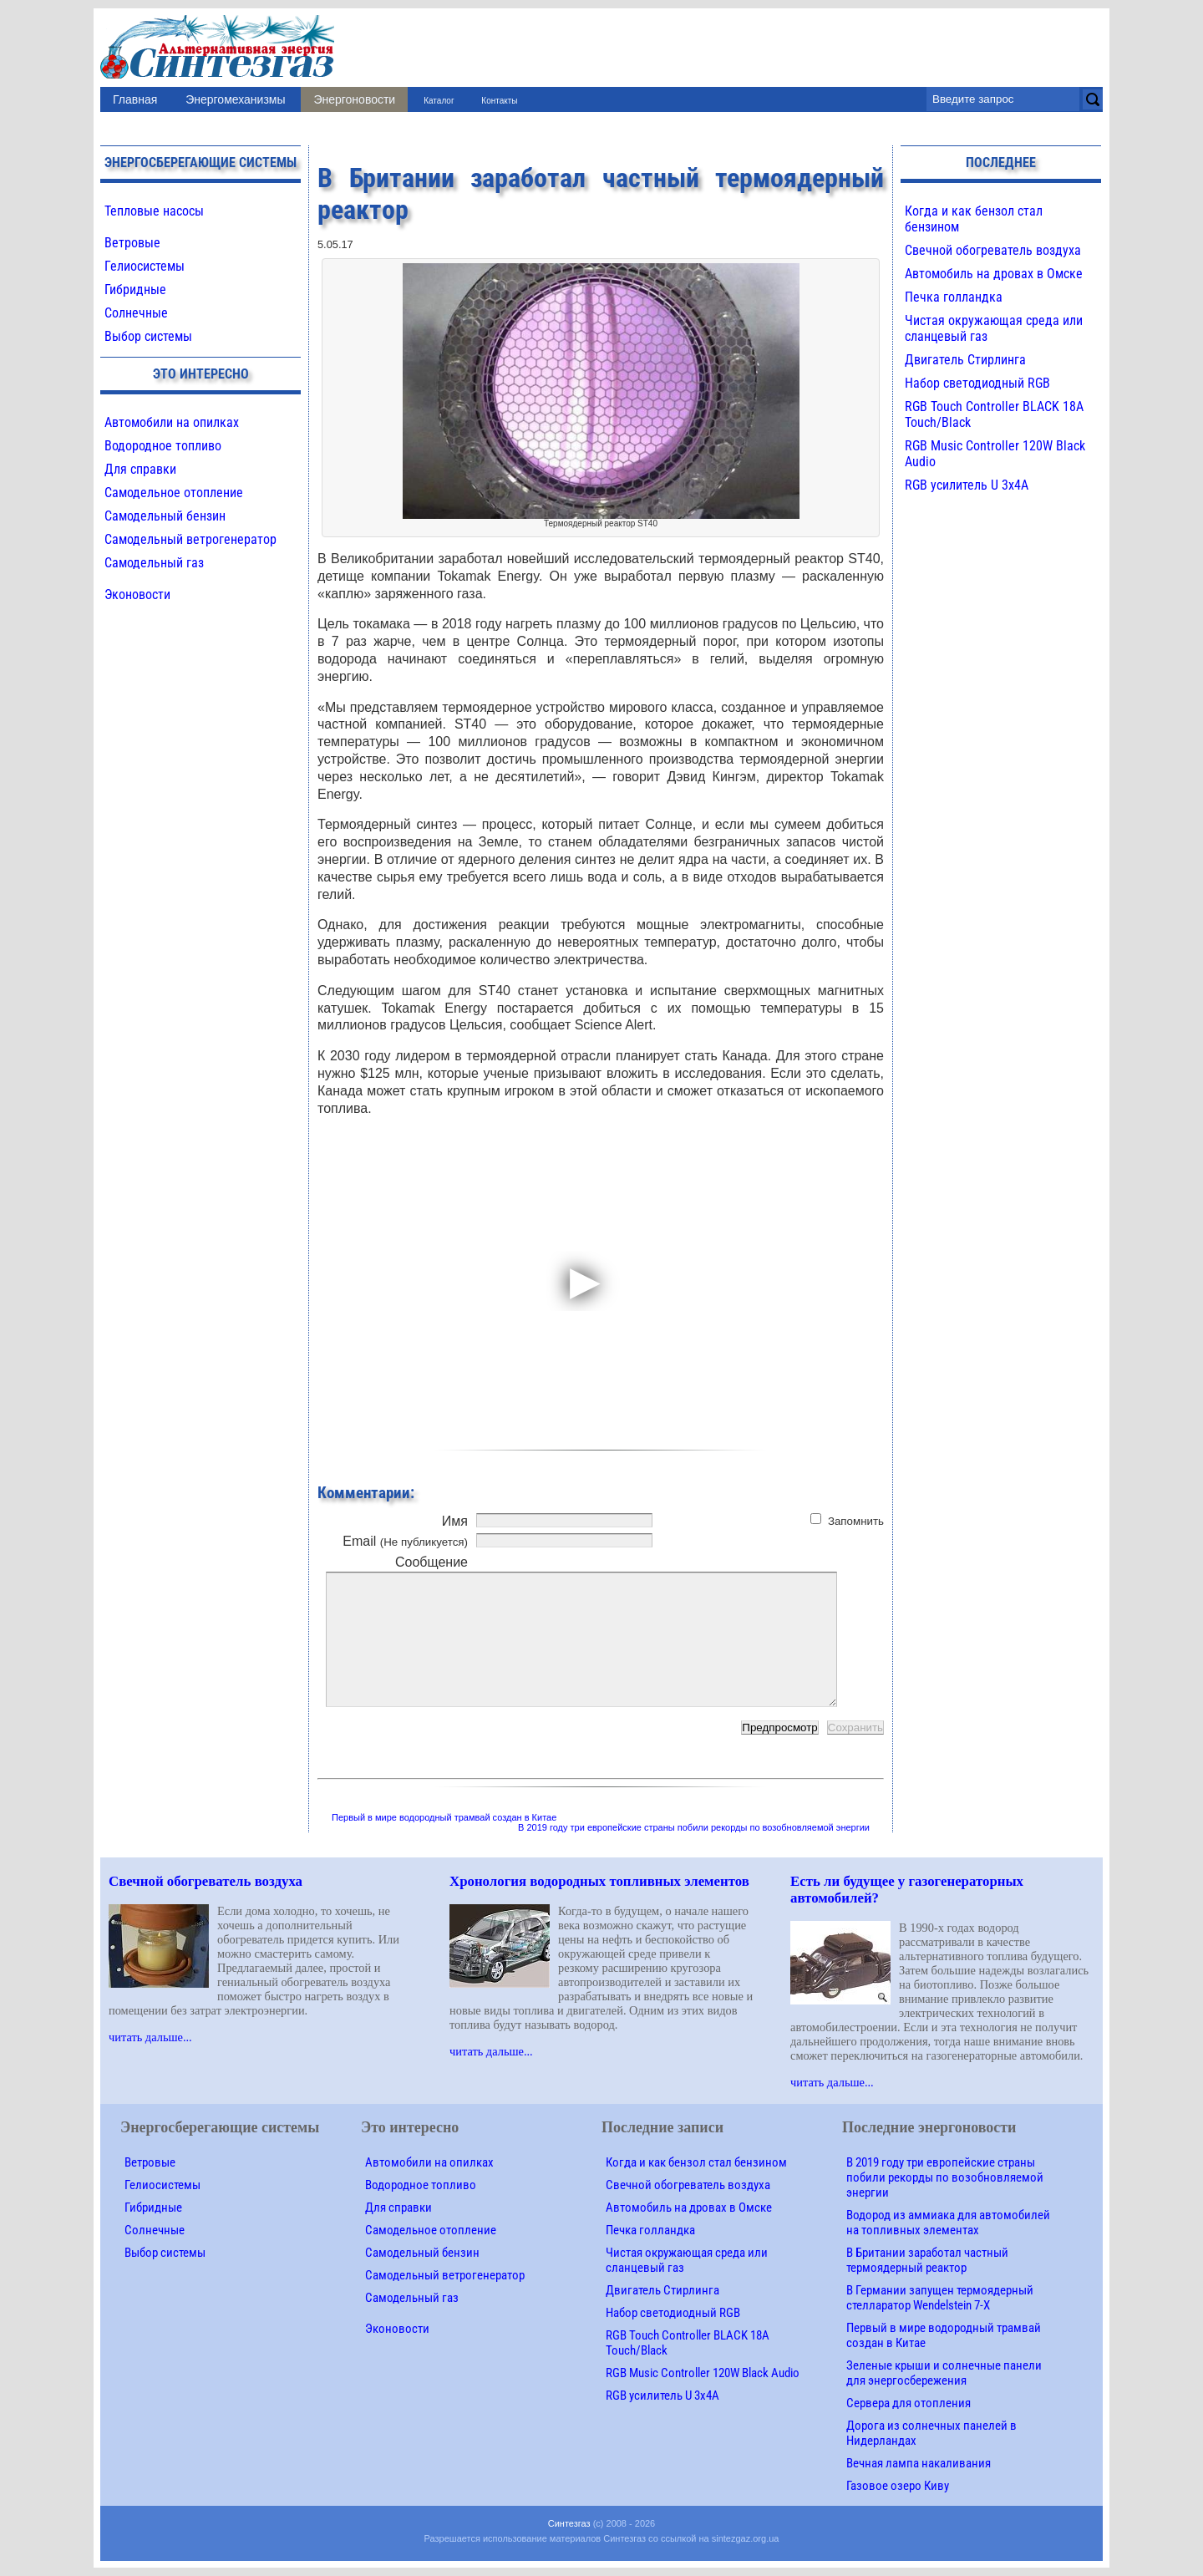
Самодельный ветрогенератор (190, 539)
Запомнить (856, 1521)
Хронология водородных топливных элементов (599, 1881)
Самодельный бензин (165, 516)
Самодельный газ (154, 563)
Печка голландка (953, 297)
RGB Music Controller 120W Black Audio (702, 2372)
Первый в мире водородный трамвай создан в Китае (444, 1817)
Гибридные (135, 289)
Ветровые (132, 243)
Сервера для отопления (908, 2403)
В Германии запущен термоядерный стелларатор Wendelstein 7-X (939, 2298)
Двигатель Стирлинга (965, 360)
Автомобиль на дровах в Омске (994, 274)
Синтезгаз (569, 2523)
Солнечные (136, 313)
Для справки (140, 469)
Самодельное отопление (173, 492)
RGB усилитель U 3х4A (966, 485)
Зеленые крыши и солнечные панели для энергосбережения (944, 2373)
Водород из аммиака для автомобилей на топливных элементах (948, 2223)
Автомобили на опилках (171, 422)
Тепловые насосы (154, 211)
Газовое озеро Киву (897, 2485)
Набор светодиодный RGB (977, 383)
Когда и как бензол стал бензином (696, 2162)
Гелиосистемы (144, 266)
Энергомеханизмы (235, 99)
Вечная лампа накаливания (918, 2463)
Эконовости (137, 594)
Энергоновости (354, 99)
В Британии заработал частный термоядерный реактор (927, 2260)
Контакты (499, 100)
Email (405, 1541)
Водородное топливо (162, 446)
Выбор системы (148, 336)
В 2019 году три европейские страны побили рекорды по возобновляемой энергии (694, 1827)
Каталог (439, 100)
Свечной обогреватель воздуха (993, 250)
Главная (135, 99)
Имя (455, 1521)
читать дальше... (150, 2037)
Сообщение (431, 1562)
